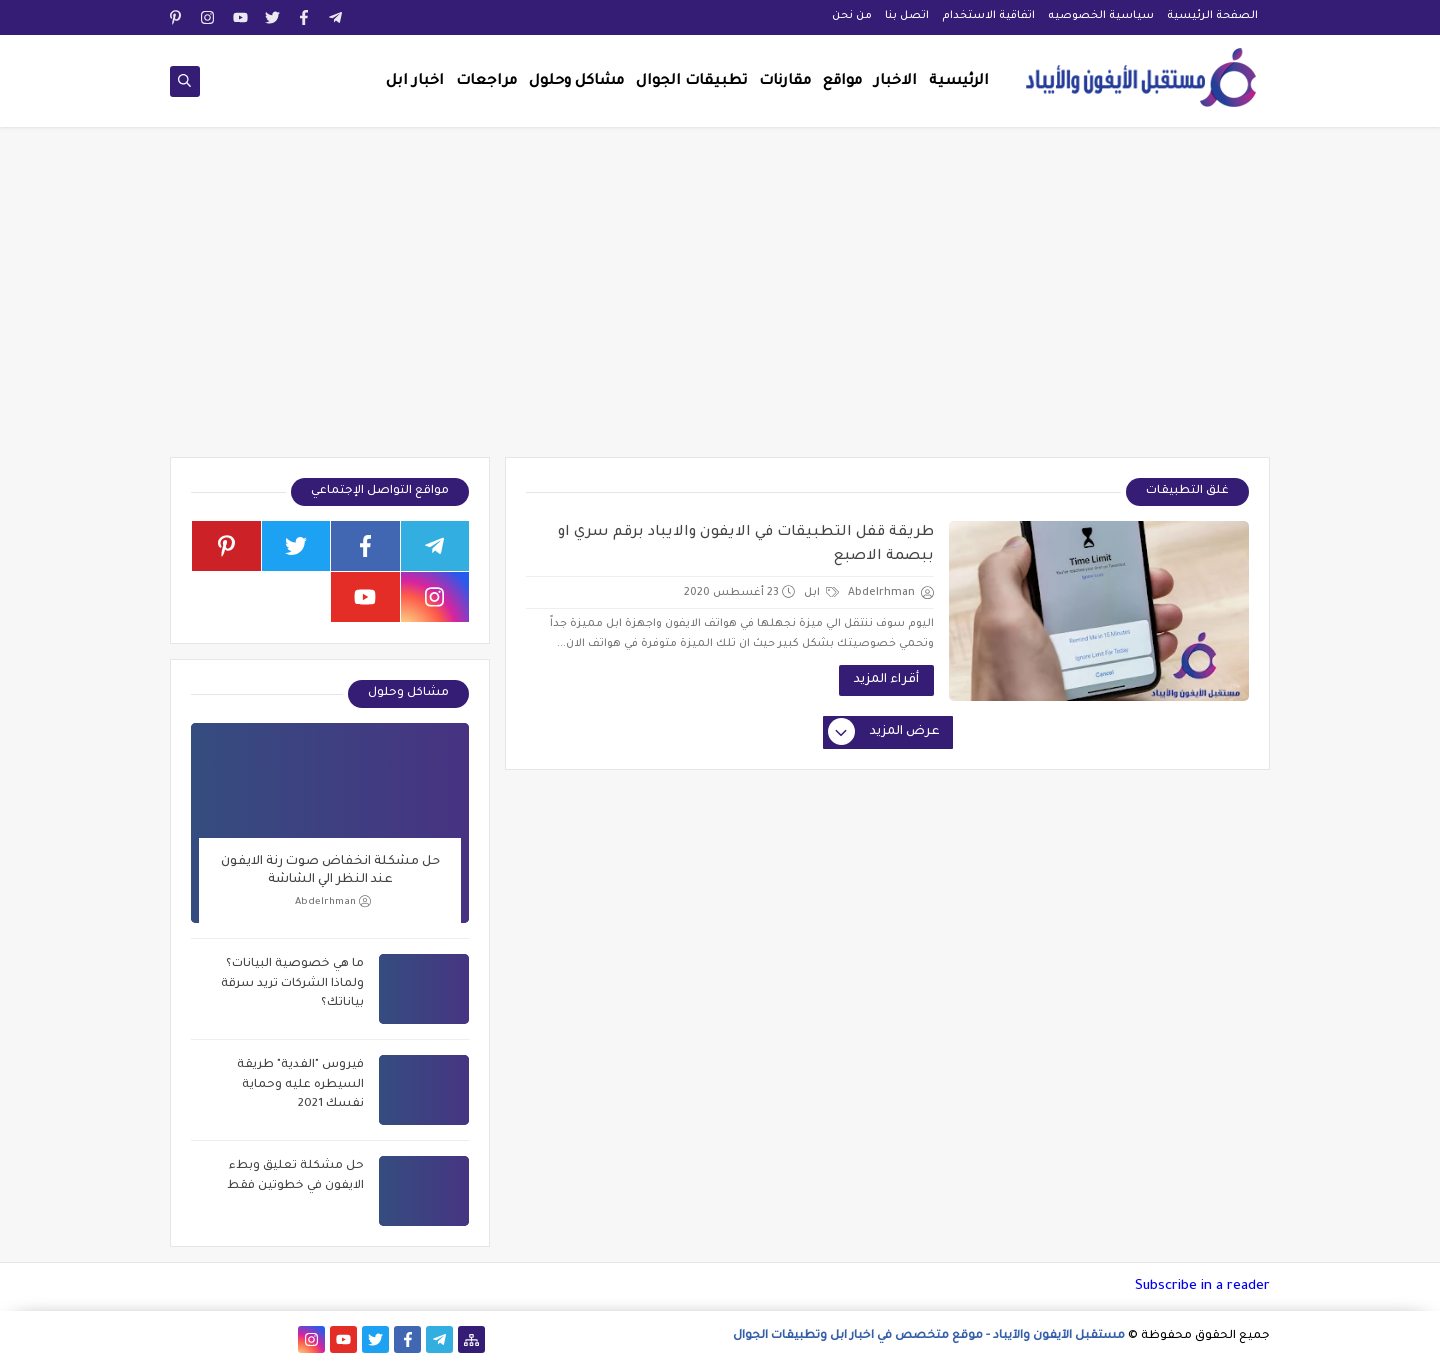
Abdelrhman (333, 901)
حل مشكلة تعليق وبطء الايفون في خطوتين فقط (295, 1176)
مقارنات (785, 82)
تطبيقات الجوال (691, 82)
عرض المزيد (885, 733)
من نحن (852, 16)
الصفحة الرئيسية (1212, 16)
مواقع (842, 82)
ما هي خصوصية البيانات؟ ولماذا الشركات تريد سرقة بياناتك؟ (292, 984)
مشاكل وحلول (576, 82)
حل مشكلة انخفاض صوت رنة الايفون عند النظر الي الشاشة (330, 871)
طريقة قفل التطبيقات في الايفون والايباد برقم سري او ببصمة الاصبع (746, 545)
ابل (821, 593)
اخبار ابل (415, 82)
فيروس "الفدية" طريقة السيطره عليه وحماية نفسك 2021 (300, 1085)
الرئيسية (959, 82)
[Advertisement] (720, 302)
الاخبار (895, 82)
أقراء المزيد (886, 680)
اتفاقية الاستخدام (988, 16)
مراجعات (486, 82)
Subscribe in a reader (1202, 1286)
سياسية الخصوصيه (1101, 16)
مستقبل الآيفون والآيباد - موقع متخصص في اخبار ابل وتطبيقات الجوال (929, 1336)
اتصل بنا (907, 16)
